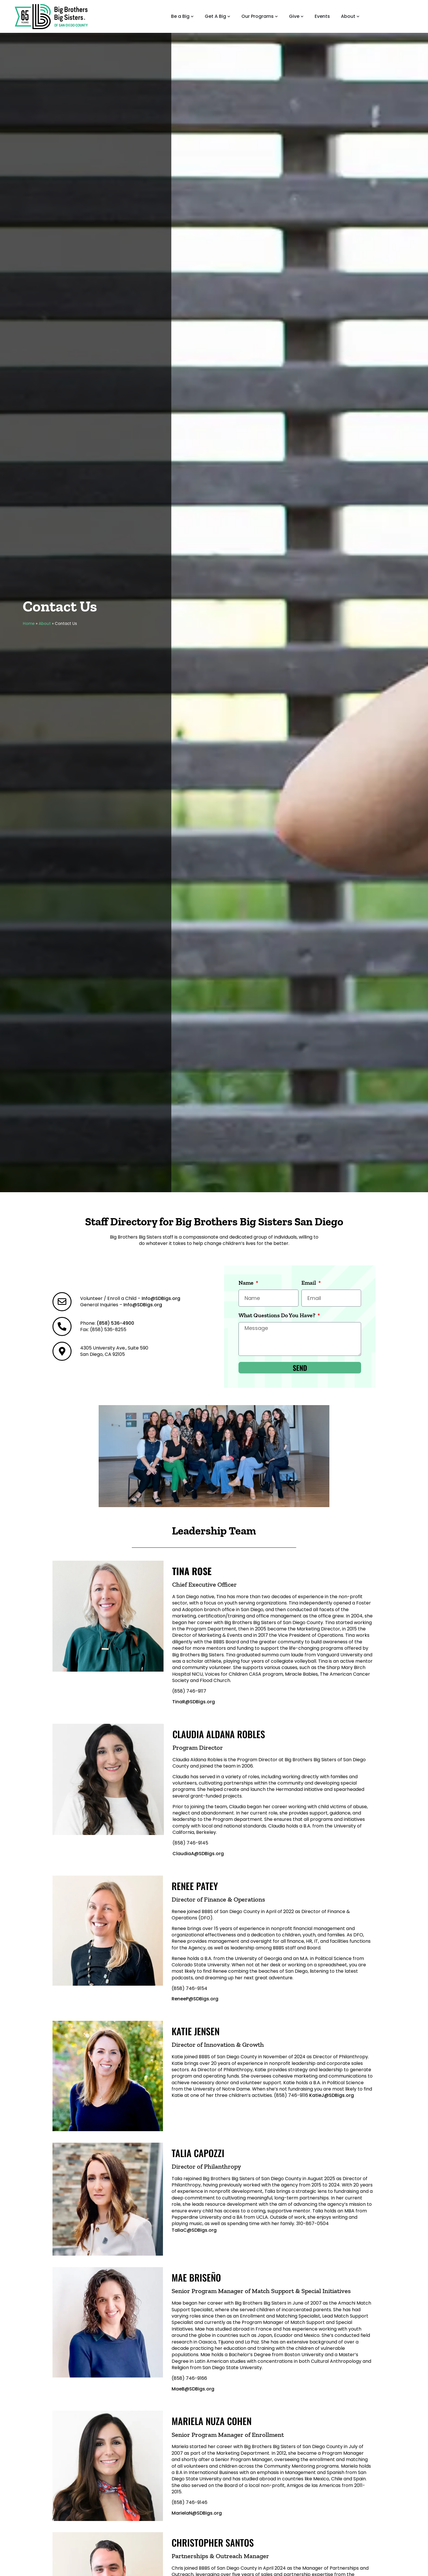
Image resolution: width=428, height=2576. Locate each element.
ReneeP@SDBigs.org (195, 1998)
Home (29, 623)
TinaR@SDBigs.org (193, 1701)
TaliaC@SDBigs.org (194, 2230)
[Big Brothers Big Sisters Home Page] (51, 16)
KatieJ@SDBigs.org (331, 2095)
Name (247, 1283)
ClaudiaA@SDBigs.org (198, 1853)
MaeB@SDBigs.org (193, 2389)
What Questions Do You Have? (277, 1315)
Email (309, 1283)
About (45, 623)
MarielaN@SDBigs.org (197, 2513)
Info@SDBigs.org (161, 1298)
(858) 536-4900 (115, 1323)
